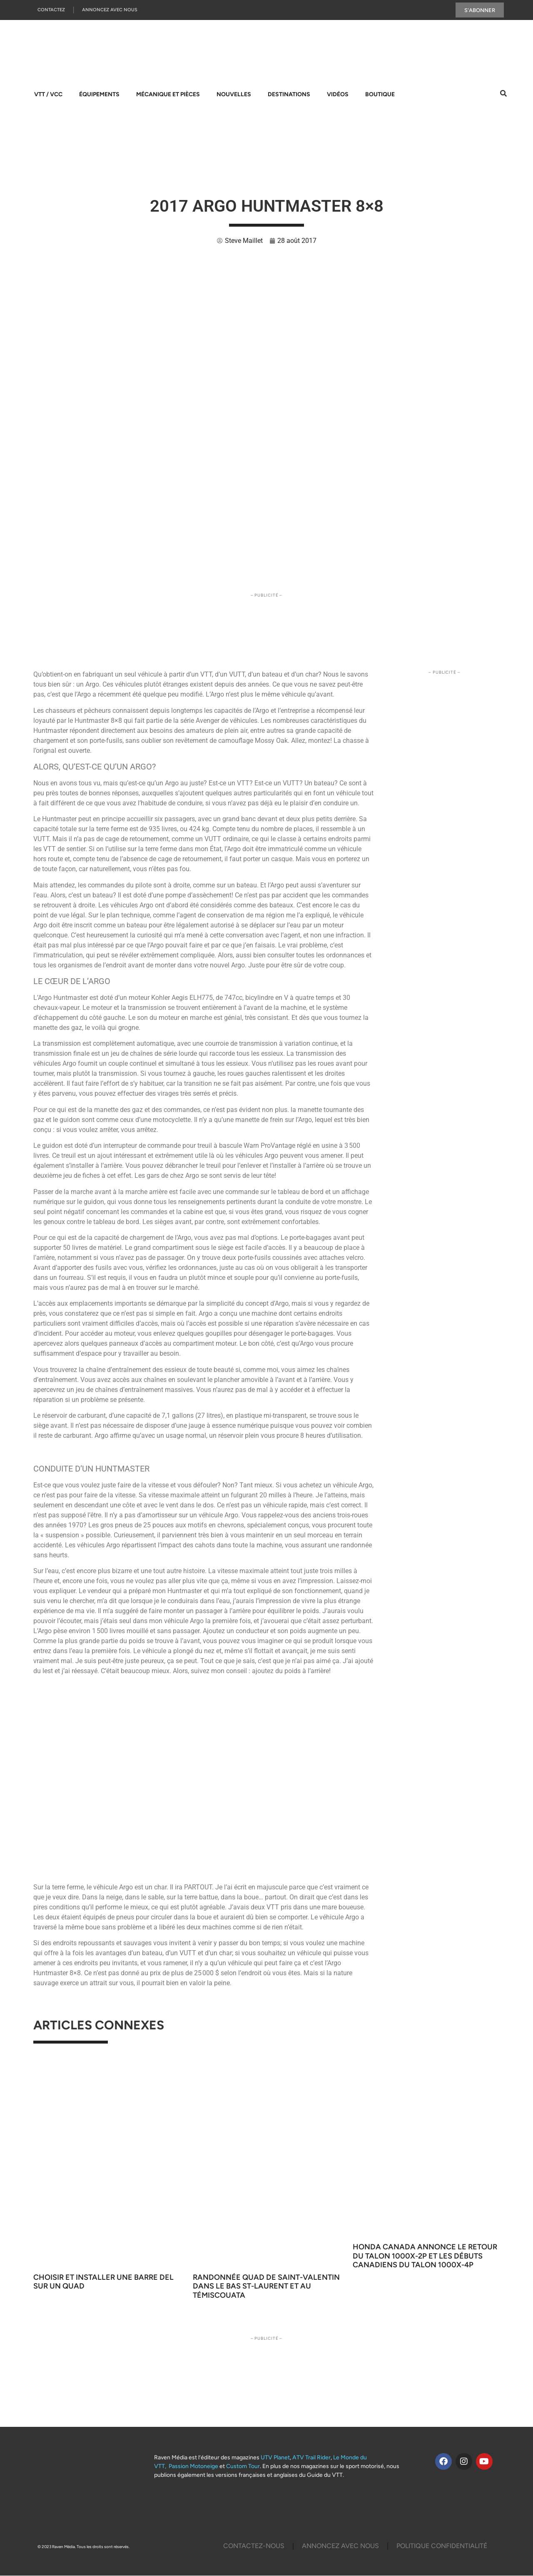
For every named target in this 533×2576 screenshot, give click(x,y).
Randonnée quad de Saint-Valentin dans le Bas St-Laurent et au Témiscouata (266, 2286)
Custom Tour (243, 2466)
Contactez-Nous (253, 2546)
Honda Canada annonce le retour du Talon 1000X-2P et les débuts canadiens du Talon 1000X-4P (425, 2256)
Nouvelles (234, 94)
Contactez (51, 10)
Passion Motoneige (193, 2466)
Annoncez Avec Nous (109, 10)
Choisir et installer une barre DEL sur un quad (103, 2282)
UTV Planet (275, 2457)
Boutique (380, 94)
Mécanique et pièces (168, 94)
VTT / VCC (48, 94)
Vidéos (338, 94)
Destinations (289, 94)
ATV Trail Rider (311, 2457)
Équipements (99, 94)
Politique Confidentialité (441, 2546)
